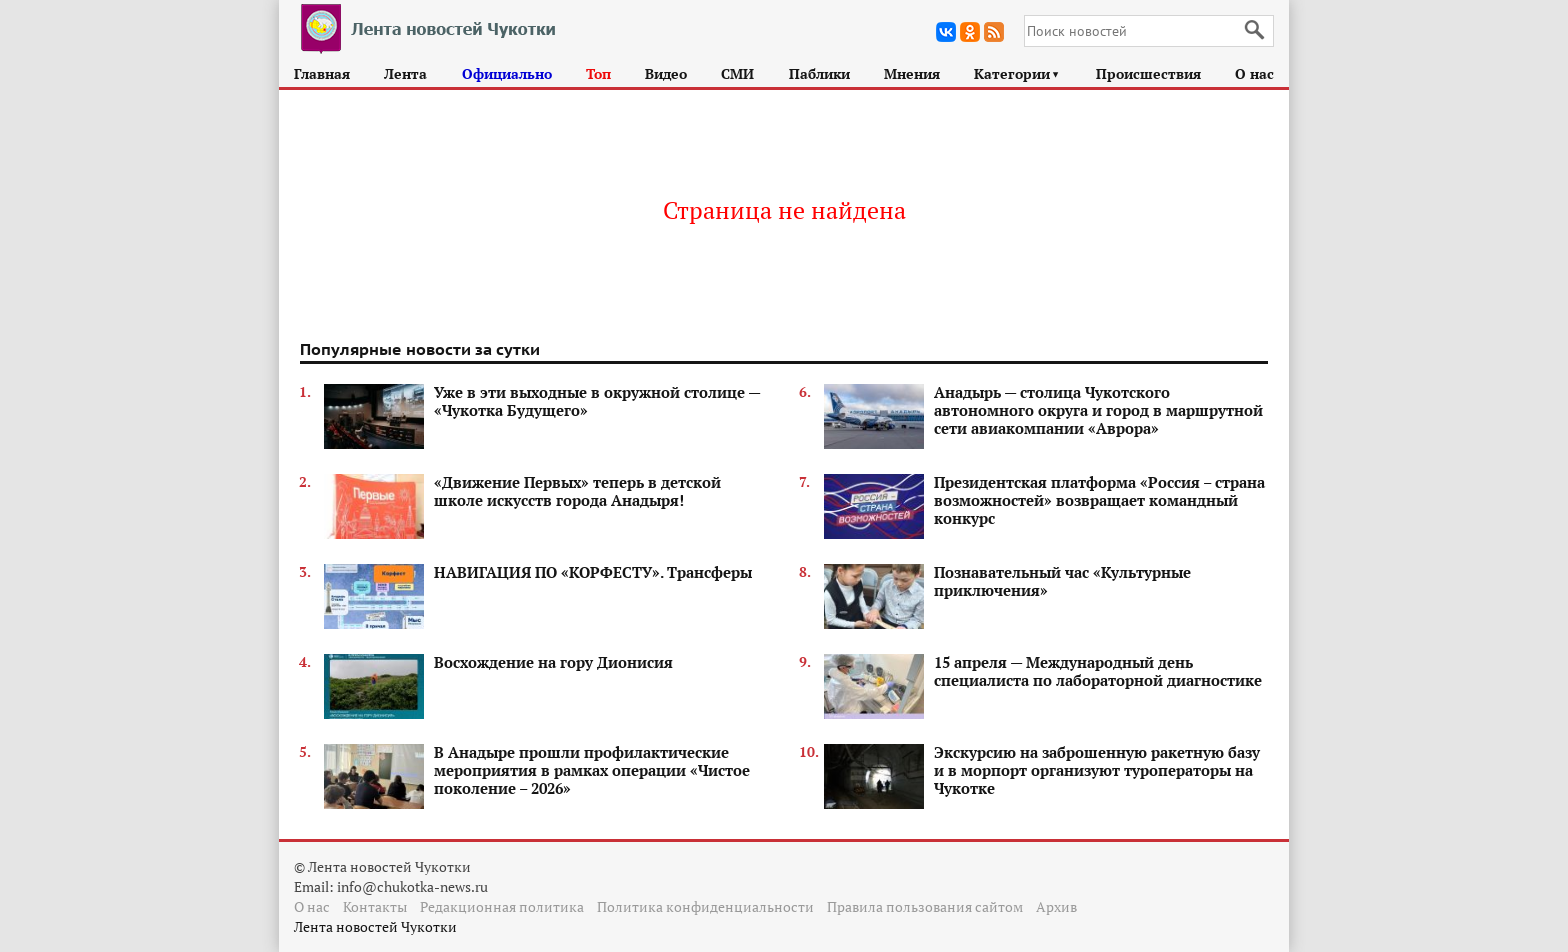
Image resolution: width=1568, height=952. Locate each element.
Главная (322, 73)
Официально (507, 73)
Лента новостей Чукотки (375, 926)
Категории (1017, 73)
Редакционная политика (502, 906)
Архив (1056, 906)
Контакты (375, 906)
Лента (405, 73)
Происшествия (1148, 73)
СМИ (737, 73)
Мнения (912, 73)
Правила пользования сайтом (925, 906)
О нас (1254, 73)
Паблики (819, 73)
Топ (598, 73)
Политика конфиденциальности (705, 906)
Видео (666, 73)
